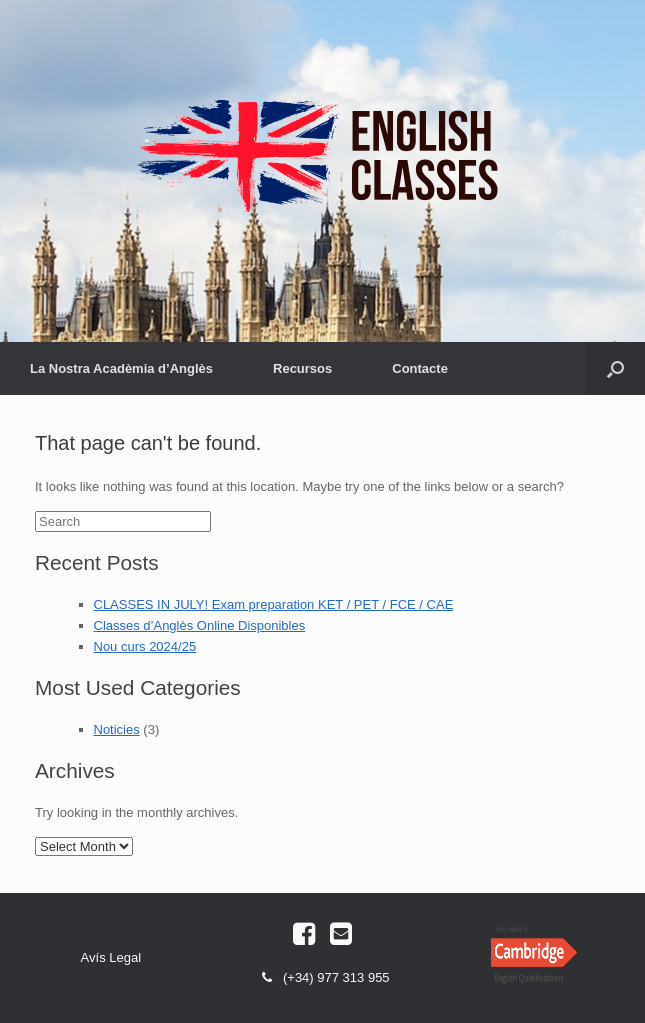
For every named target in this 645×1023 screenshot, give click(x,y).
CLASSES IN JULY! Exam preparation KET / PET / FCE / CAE (274, 604)
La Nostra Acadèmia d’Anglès (121, 368)
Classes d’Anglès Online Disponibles (200, 625)
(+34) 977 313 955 (322, 980)
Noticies (117, 729)
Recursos (302, 368)
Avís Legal (111, 957)
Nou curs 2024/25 (145, 646)
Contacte (420, 368)
